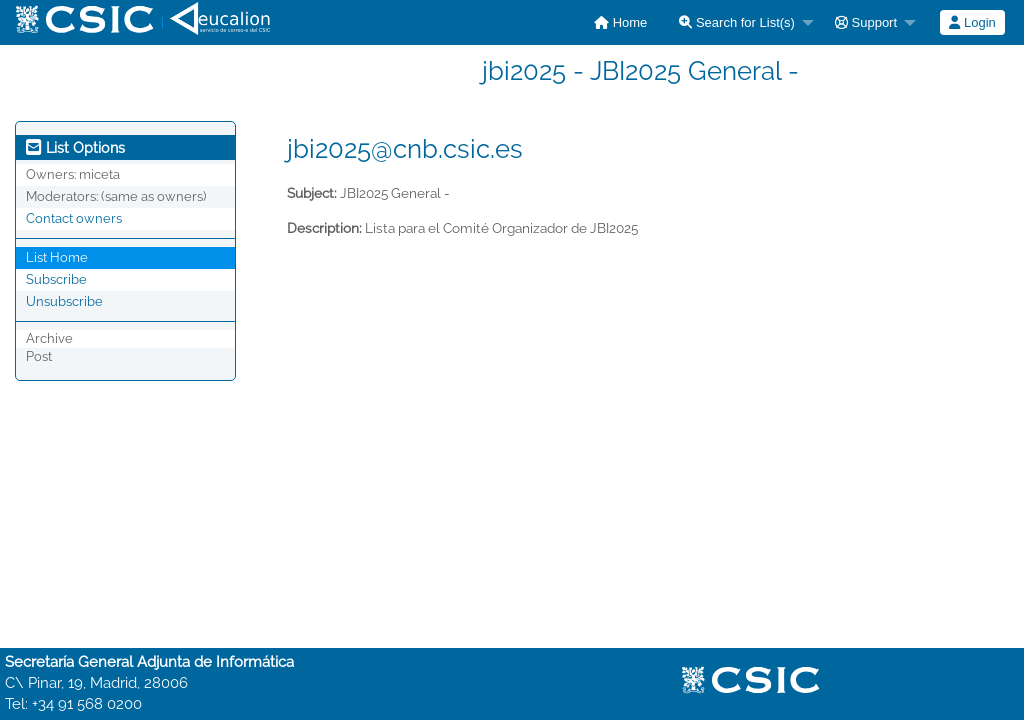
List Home (57, 257)
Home (620, 22)
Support (866, 22)
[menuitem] (620, 22)
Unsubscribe (64, 301)
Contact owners (74, 218)
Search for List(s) (737, 22)
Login (972, 22)
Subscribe (56, 279)
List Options (75, 148)
